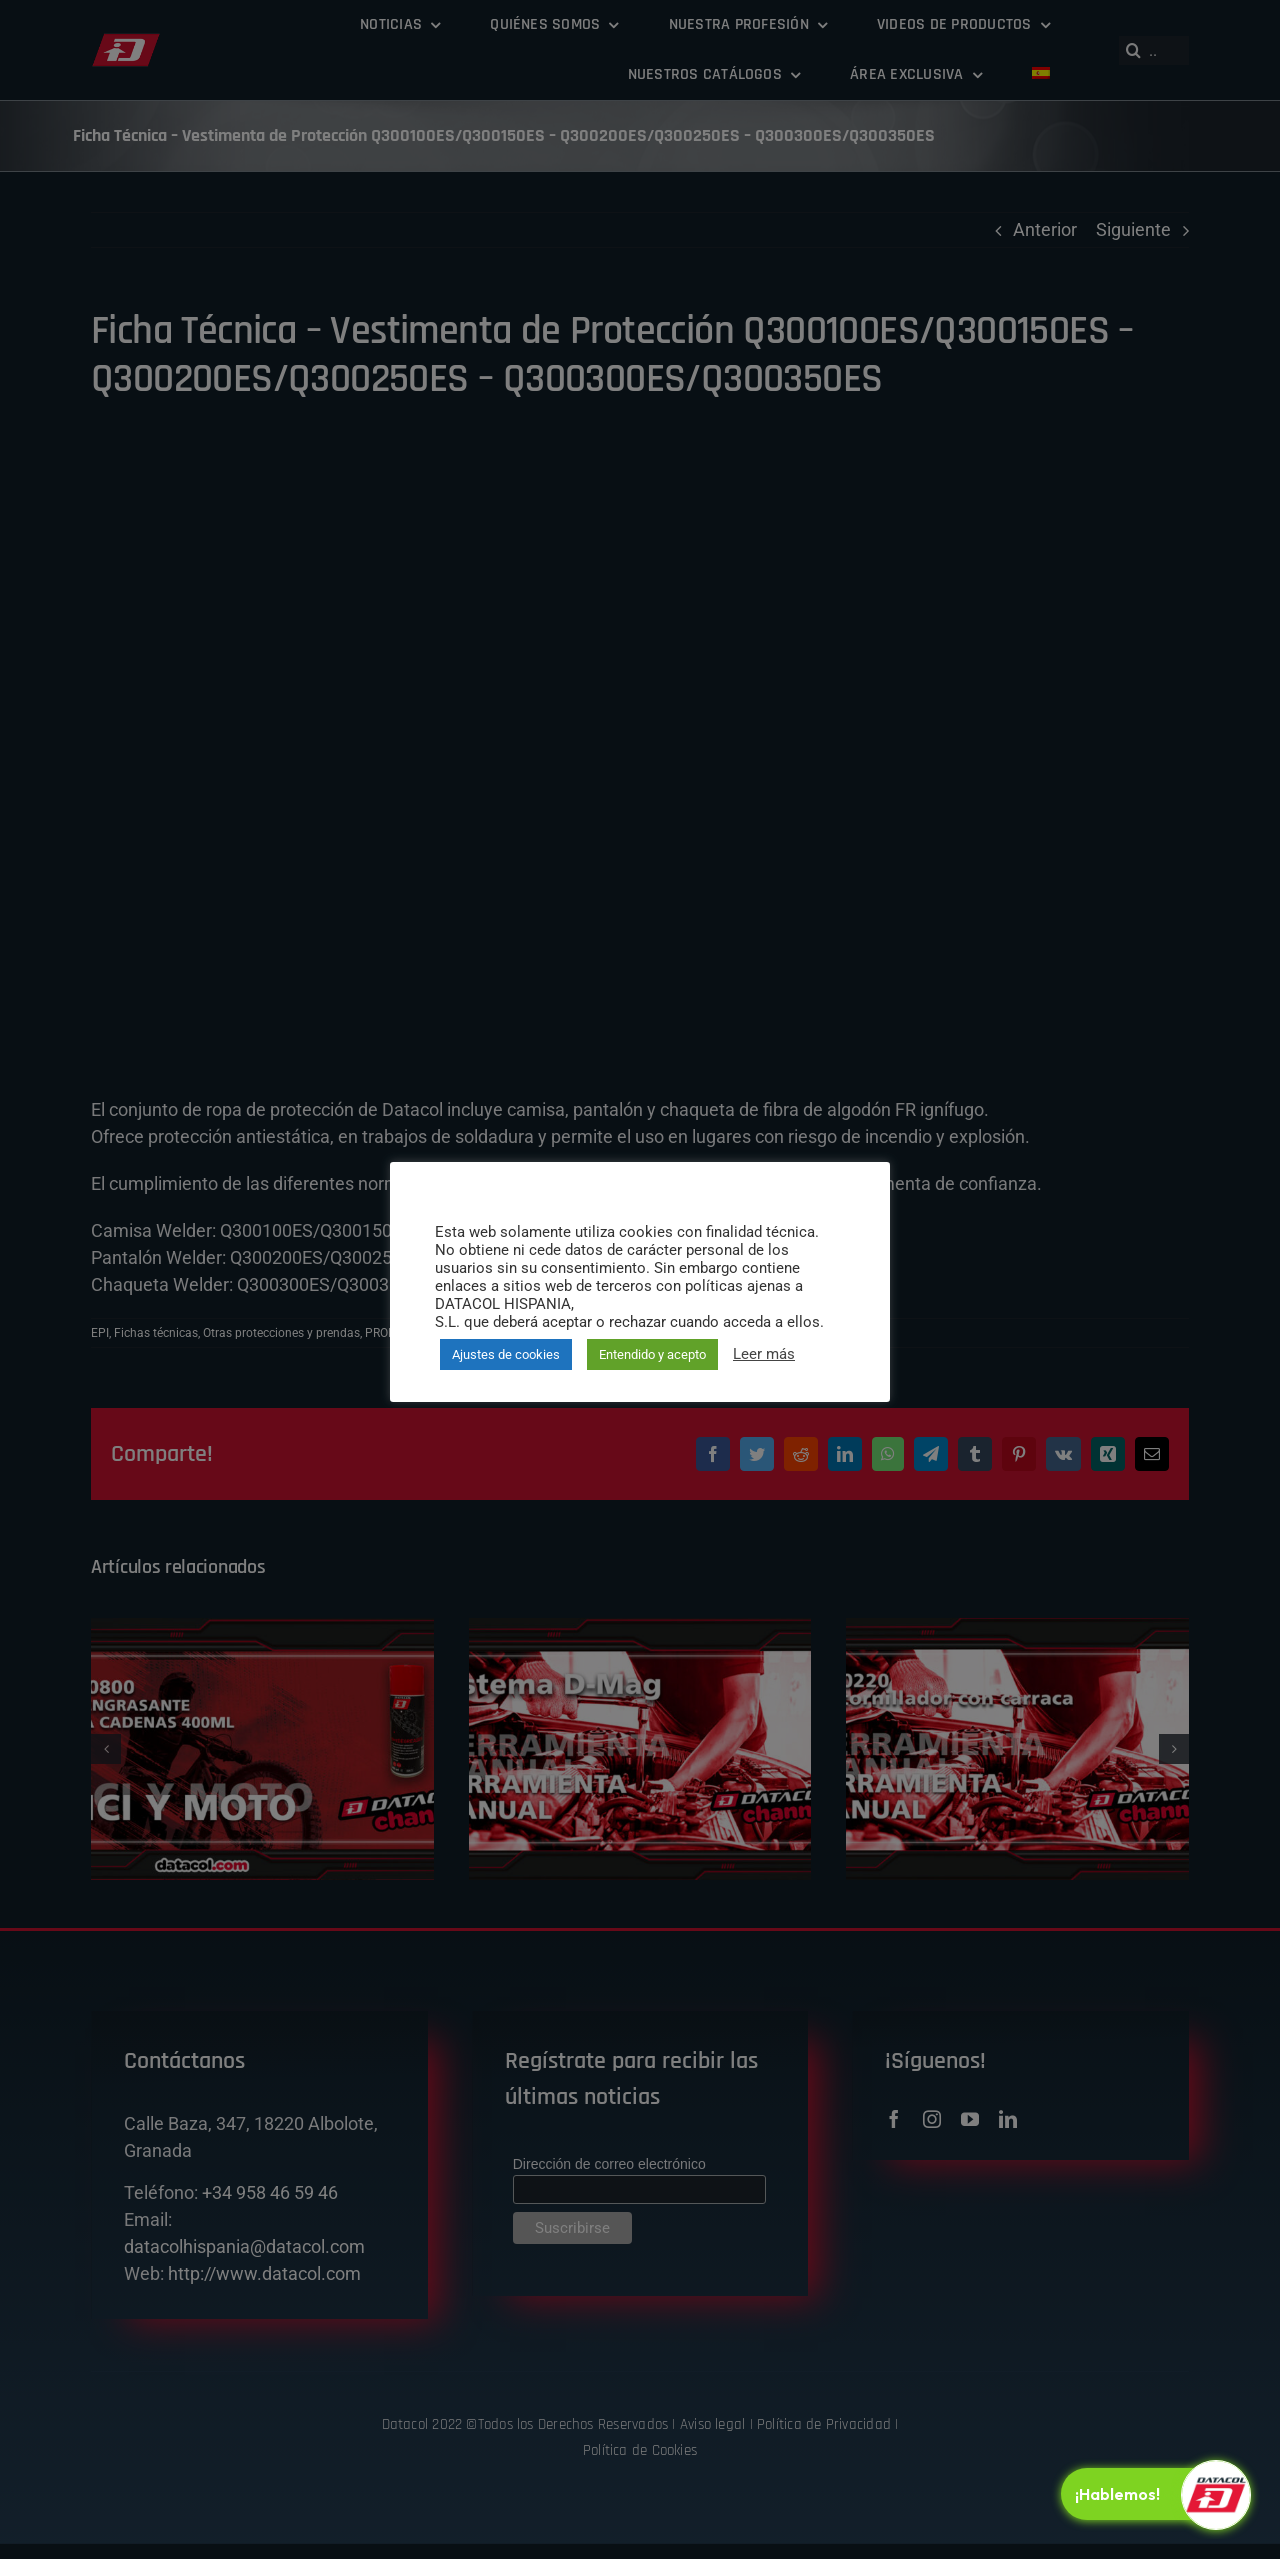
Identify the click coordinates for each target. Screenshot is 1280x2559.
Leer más (764, 1354)
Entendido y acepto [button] (652, 1354)
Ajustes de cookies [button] (506, 1354)
